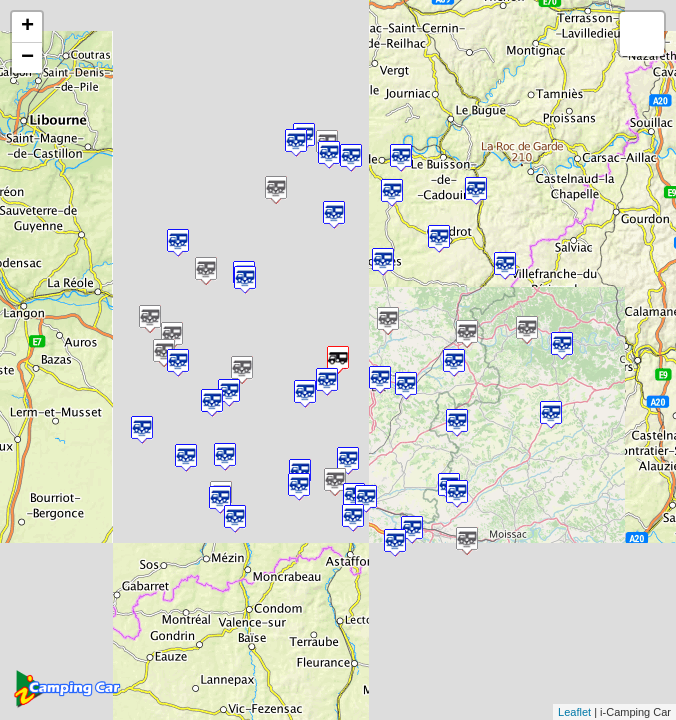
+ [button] (27, 27)
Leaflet (574, 712)
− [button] (27, 58)
